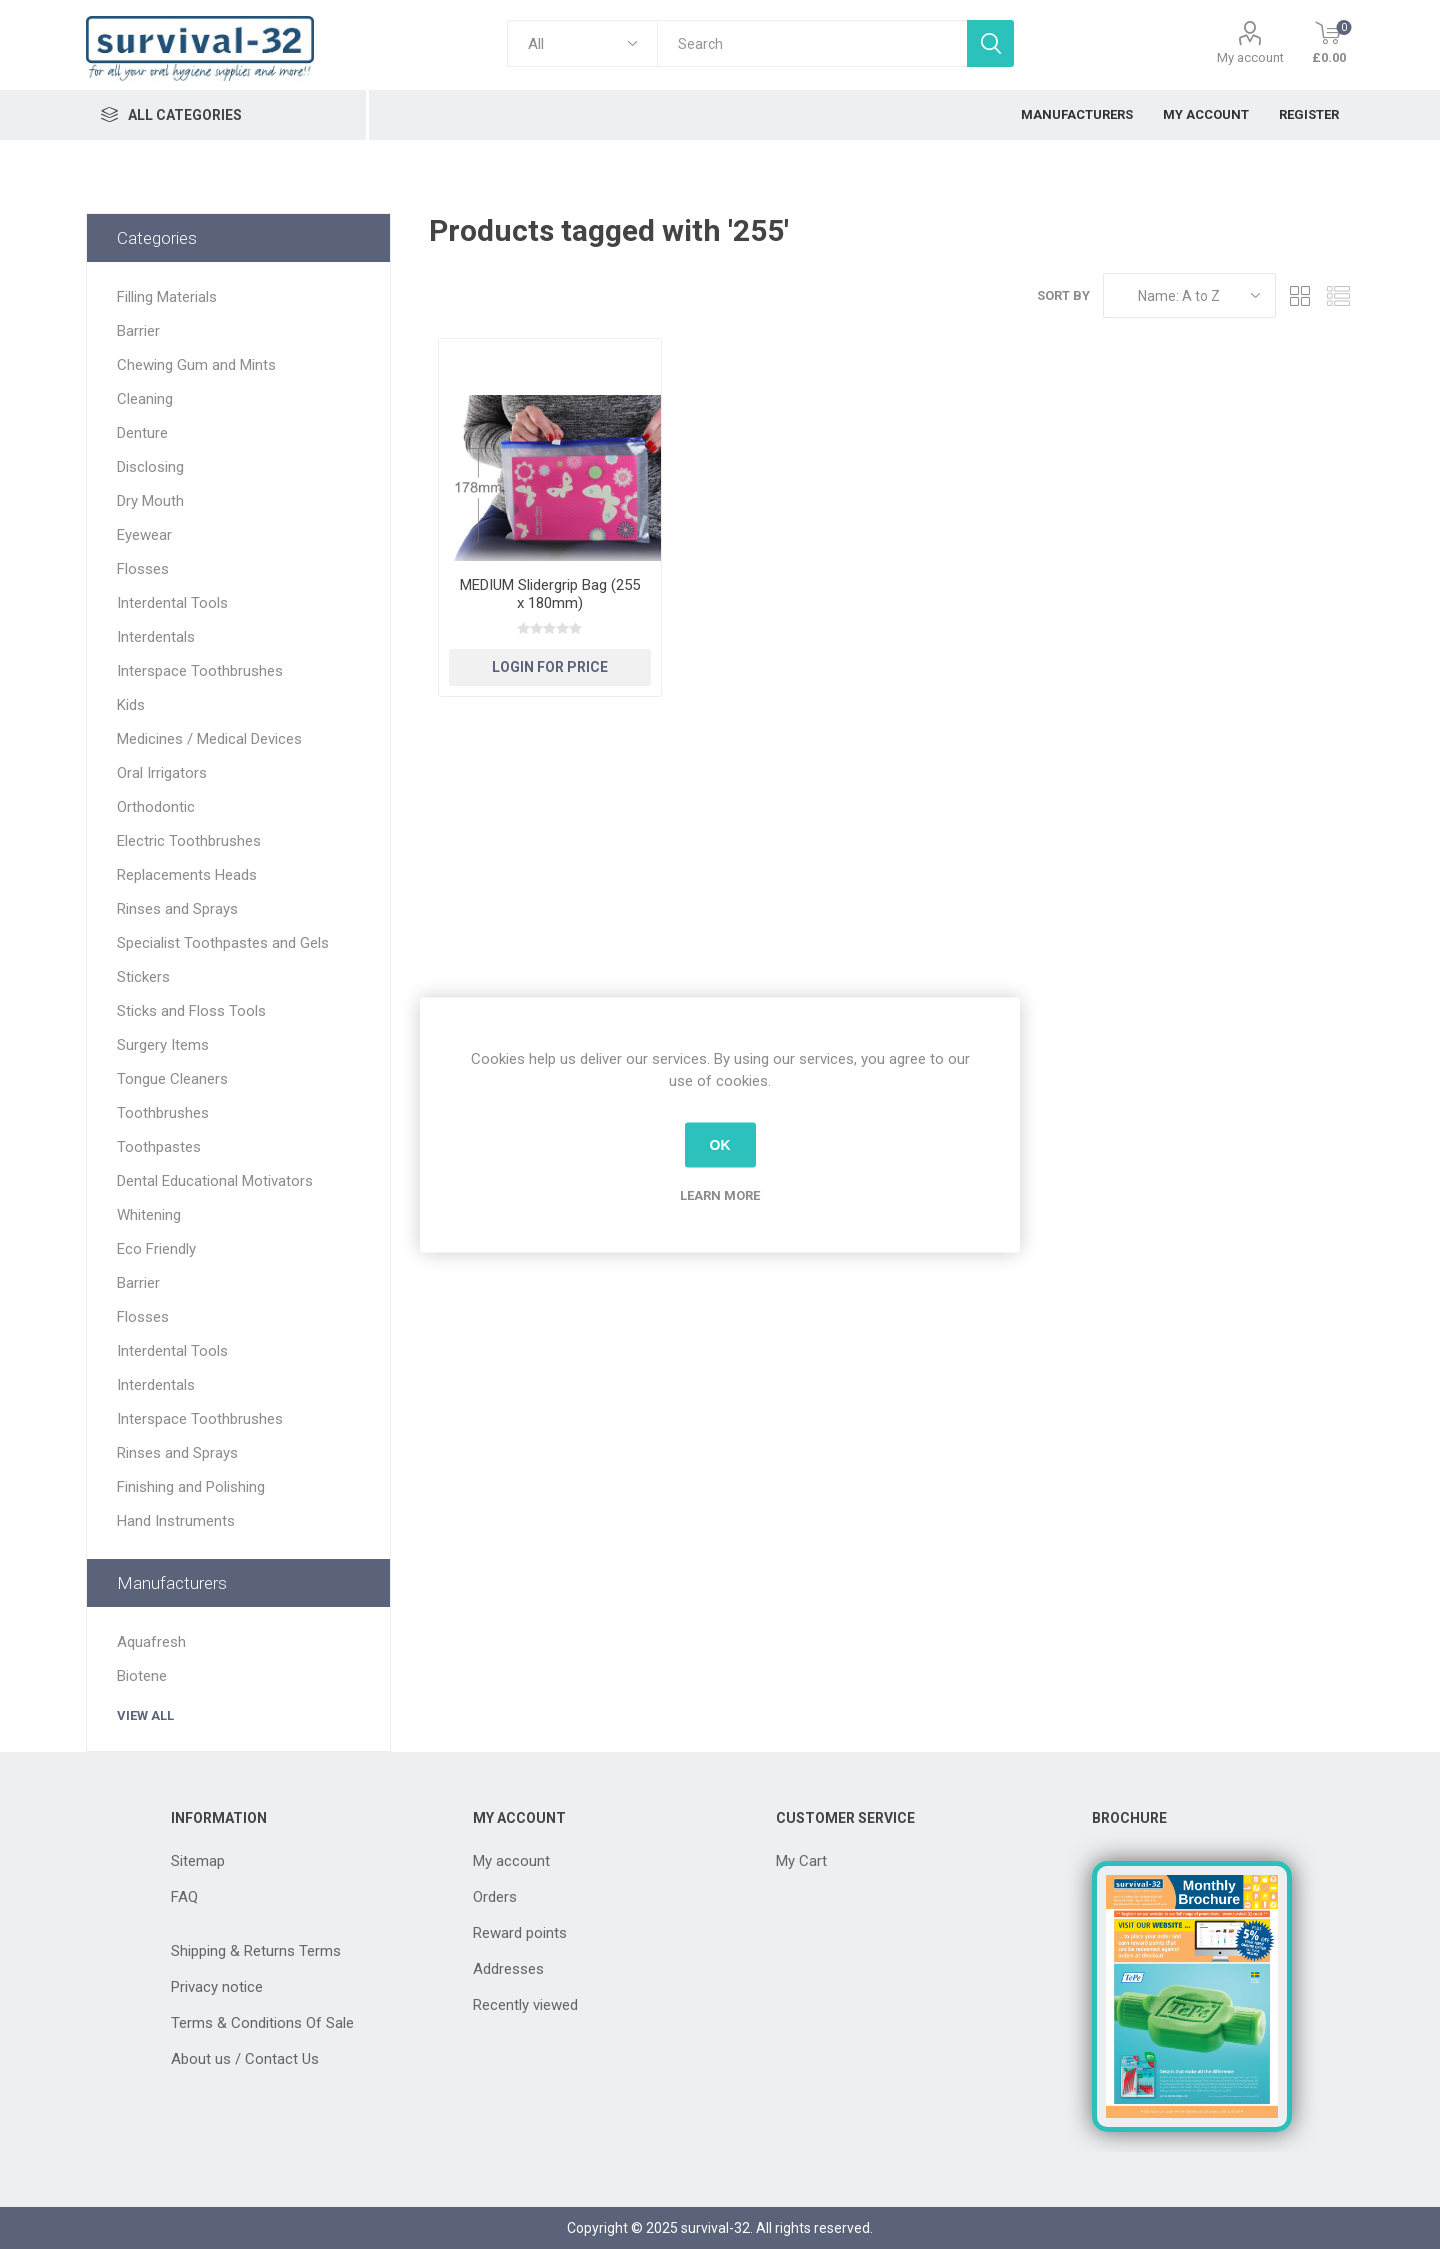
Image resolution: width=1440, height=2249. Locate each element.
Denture (142, 433)
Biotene (142, 1676)
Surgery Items (163, 1045)
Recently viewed (525, 2005)
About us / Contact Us (245, 2059)
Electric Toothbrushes (189, 841)
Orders (495, 1897)
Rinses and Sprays (177, 909)
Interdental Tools (172, 603)
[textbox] (812, 43)
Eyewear (144, 535)
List (1339, 295)
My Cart (801, 1861)
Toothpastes (159, 1147)
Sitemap (198, 1861)
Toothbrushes (163, 1113)
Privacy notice (217, 1987)
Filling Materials (167, 297)
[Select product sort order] (1189, 295)
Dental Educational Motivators (215, 1181)
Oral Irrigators (162, 773)
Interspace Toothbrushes (200, 671)
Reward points (520, 1933)
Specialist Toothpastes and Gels (223, 943)
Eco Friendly (156, 1249)
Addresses (508, 1969)
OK (720, 1145)
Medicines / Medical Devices (209, 739)
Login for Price (550, 667)
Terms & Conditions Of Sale (262, 2023)
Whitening (149, 1215)
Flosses (143, 569)
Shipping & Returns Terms (256, 1951)
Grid (1301, 295)
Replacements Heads (187, 875)
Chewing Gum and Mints (196, 365)
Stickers (143, 977)
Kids (131, 705)
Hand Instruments (176, 1521)
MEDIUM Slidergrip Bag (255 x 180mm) (550, 594)
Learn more (720, 1194)
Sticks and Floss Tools (191, 1011)
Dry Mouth (150, 501)
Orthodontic (156, 807)
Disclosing (150, 467)
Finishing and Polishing (191, 1487)
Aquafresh (151, 1642)
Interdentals (156, 637)
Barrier (138, 331)
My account (1250, 57)
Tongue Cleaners (172, 1079)
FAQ (184, 1897)
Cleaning (145, 399)
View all (145, 1715)
